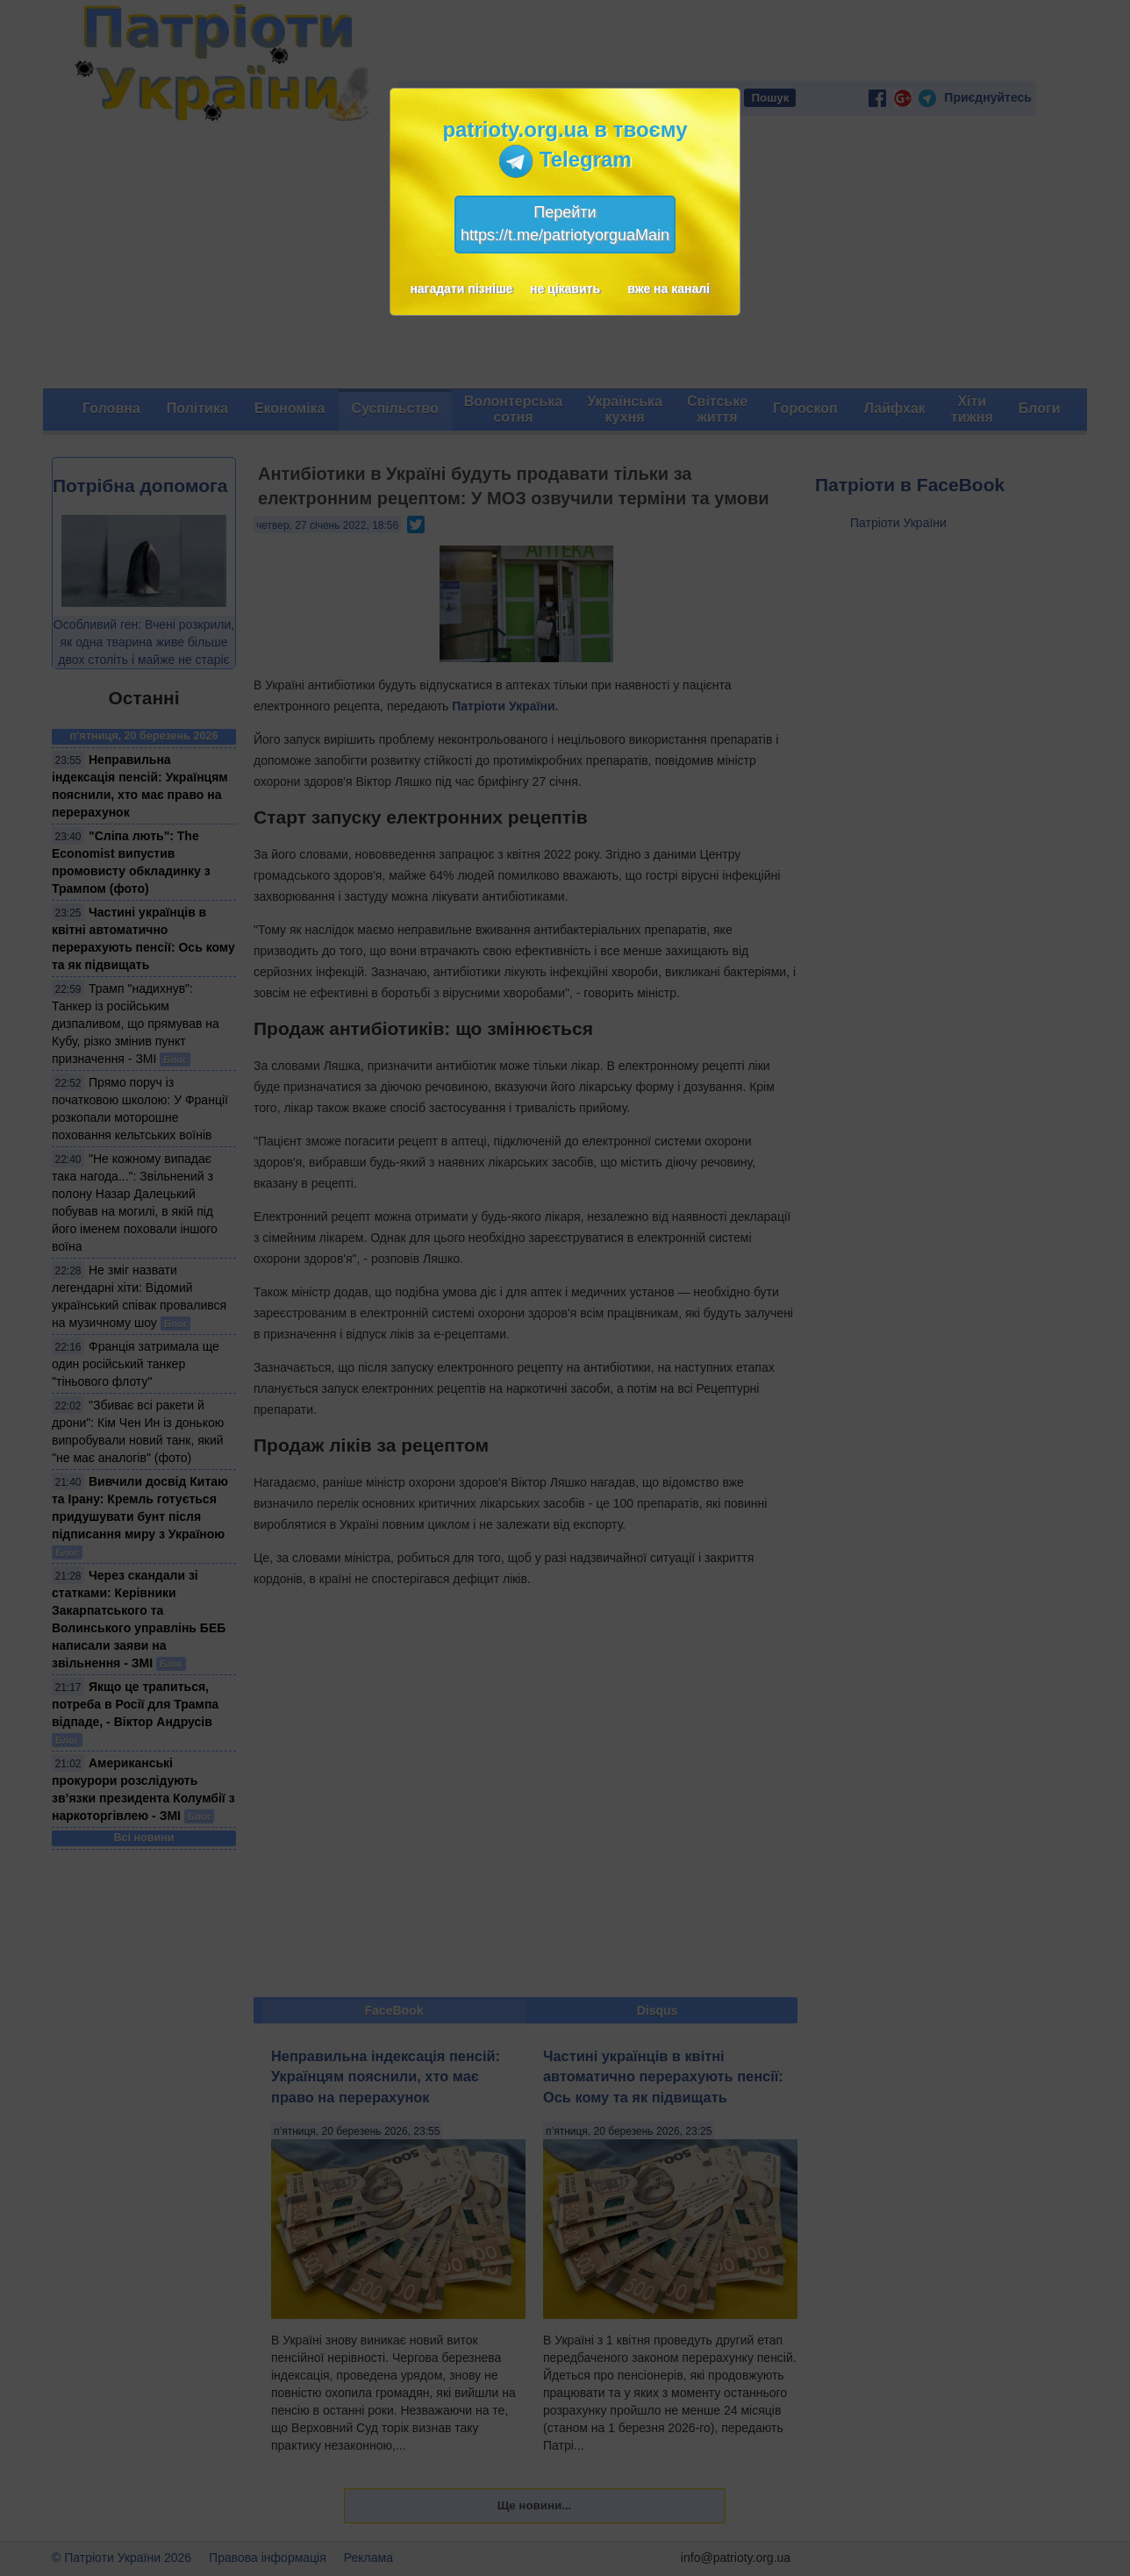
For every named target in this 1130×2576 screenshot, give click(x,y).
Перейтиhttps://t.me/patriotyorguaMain (565, 223)
